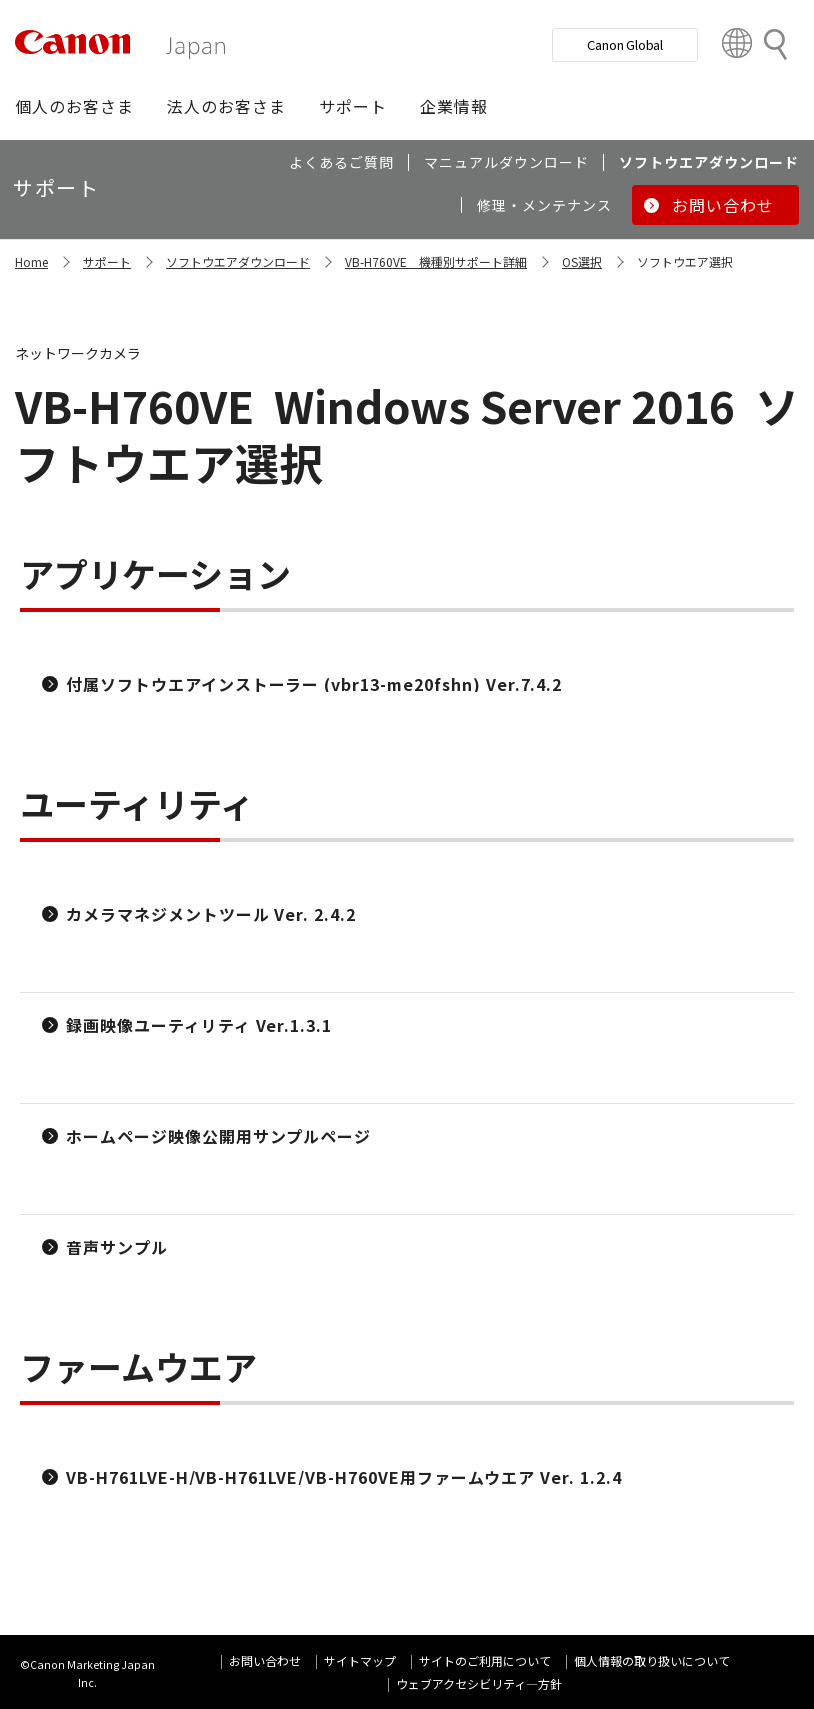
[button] (74, 106)
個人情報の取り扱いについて (652, 1660)
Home (31, 261)
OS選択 (582, 261)
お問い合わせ (265, 1660)
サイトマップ (360, 1660)
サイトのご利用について (485, 1660)
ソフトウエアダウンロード (238, 261)
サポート (107, 261)
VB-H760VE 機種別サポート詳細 (436, 261)
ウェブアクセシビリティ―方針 (479, 1683)
